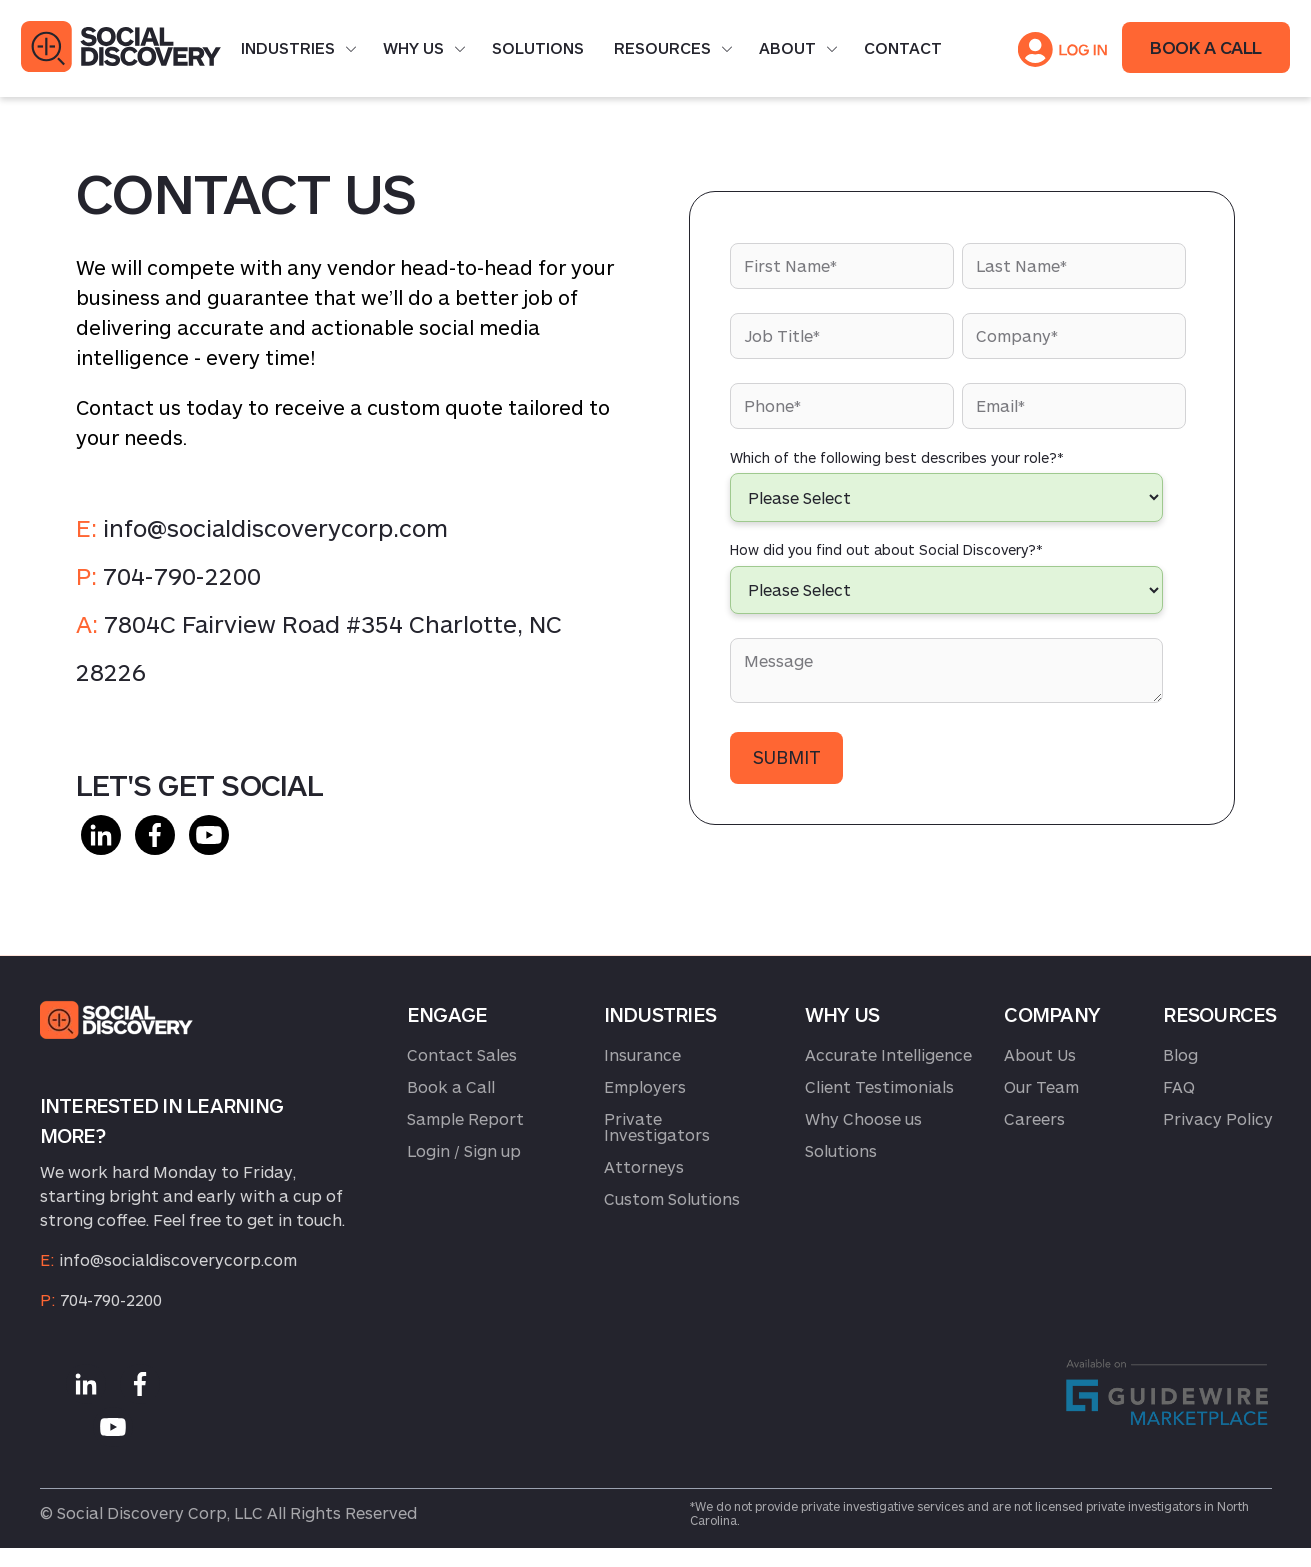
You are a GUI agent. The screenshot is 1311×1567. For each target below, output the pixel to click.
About (787, 47)
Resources (662, 47)
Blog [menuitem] (1180, 1054)
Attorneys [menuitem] (644, 1166)
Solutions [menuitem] (841, 1150)
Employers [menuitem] (645, 1086)
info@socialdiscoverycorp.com (275, 527)
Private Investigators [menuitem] (657, 1126)
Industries (288, 47)
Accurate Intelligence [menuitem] (888, 1054)
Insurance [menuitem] (642, 1054)
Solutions (538, 47)
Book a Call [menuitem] (451, 1086)
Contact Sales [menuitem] (462, 1054)
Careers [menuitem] (1034, 1118)
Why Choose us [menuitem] (863, 1118)
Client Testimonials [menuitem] (879, 1086)
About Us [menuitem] (1040, 1054)
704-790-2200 (182, 575)
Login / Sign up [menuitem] (464, 1150)
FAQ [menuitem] (1179, 1086)
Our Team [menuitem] (1041, 1086)
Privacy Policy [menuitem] (1218, 1118)
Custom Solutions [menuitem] (672, 1198)
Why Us (413, 47)
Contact (903, 47)
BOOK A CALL (1205, 47)
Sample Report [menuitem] (465, 1118)
